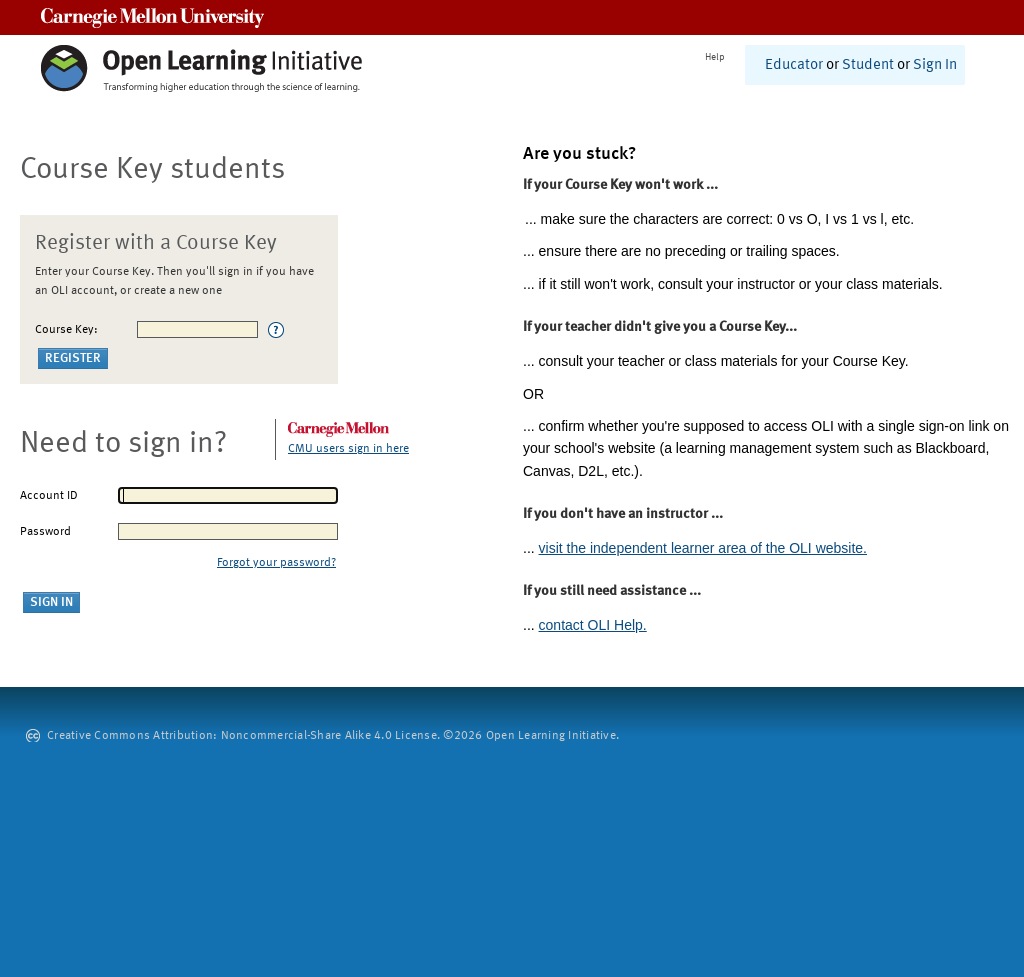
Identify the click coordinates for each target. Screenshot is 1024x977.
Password (45, 532)
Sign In (935, 65)
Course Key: (66, 330)
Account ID (49, 496)
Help (715, 57)
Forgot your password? (276, 563)
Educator (794, 65)
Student (868, 65)
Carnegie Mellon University (152, 17)
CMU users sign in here (348, 449)
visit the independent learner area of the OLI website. (703, 548)
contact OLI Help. (593, 625)
